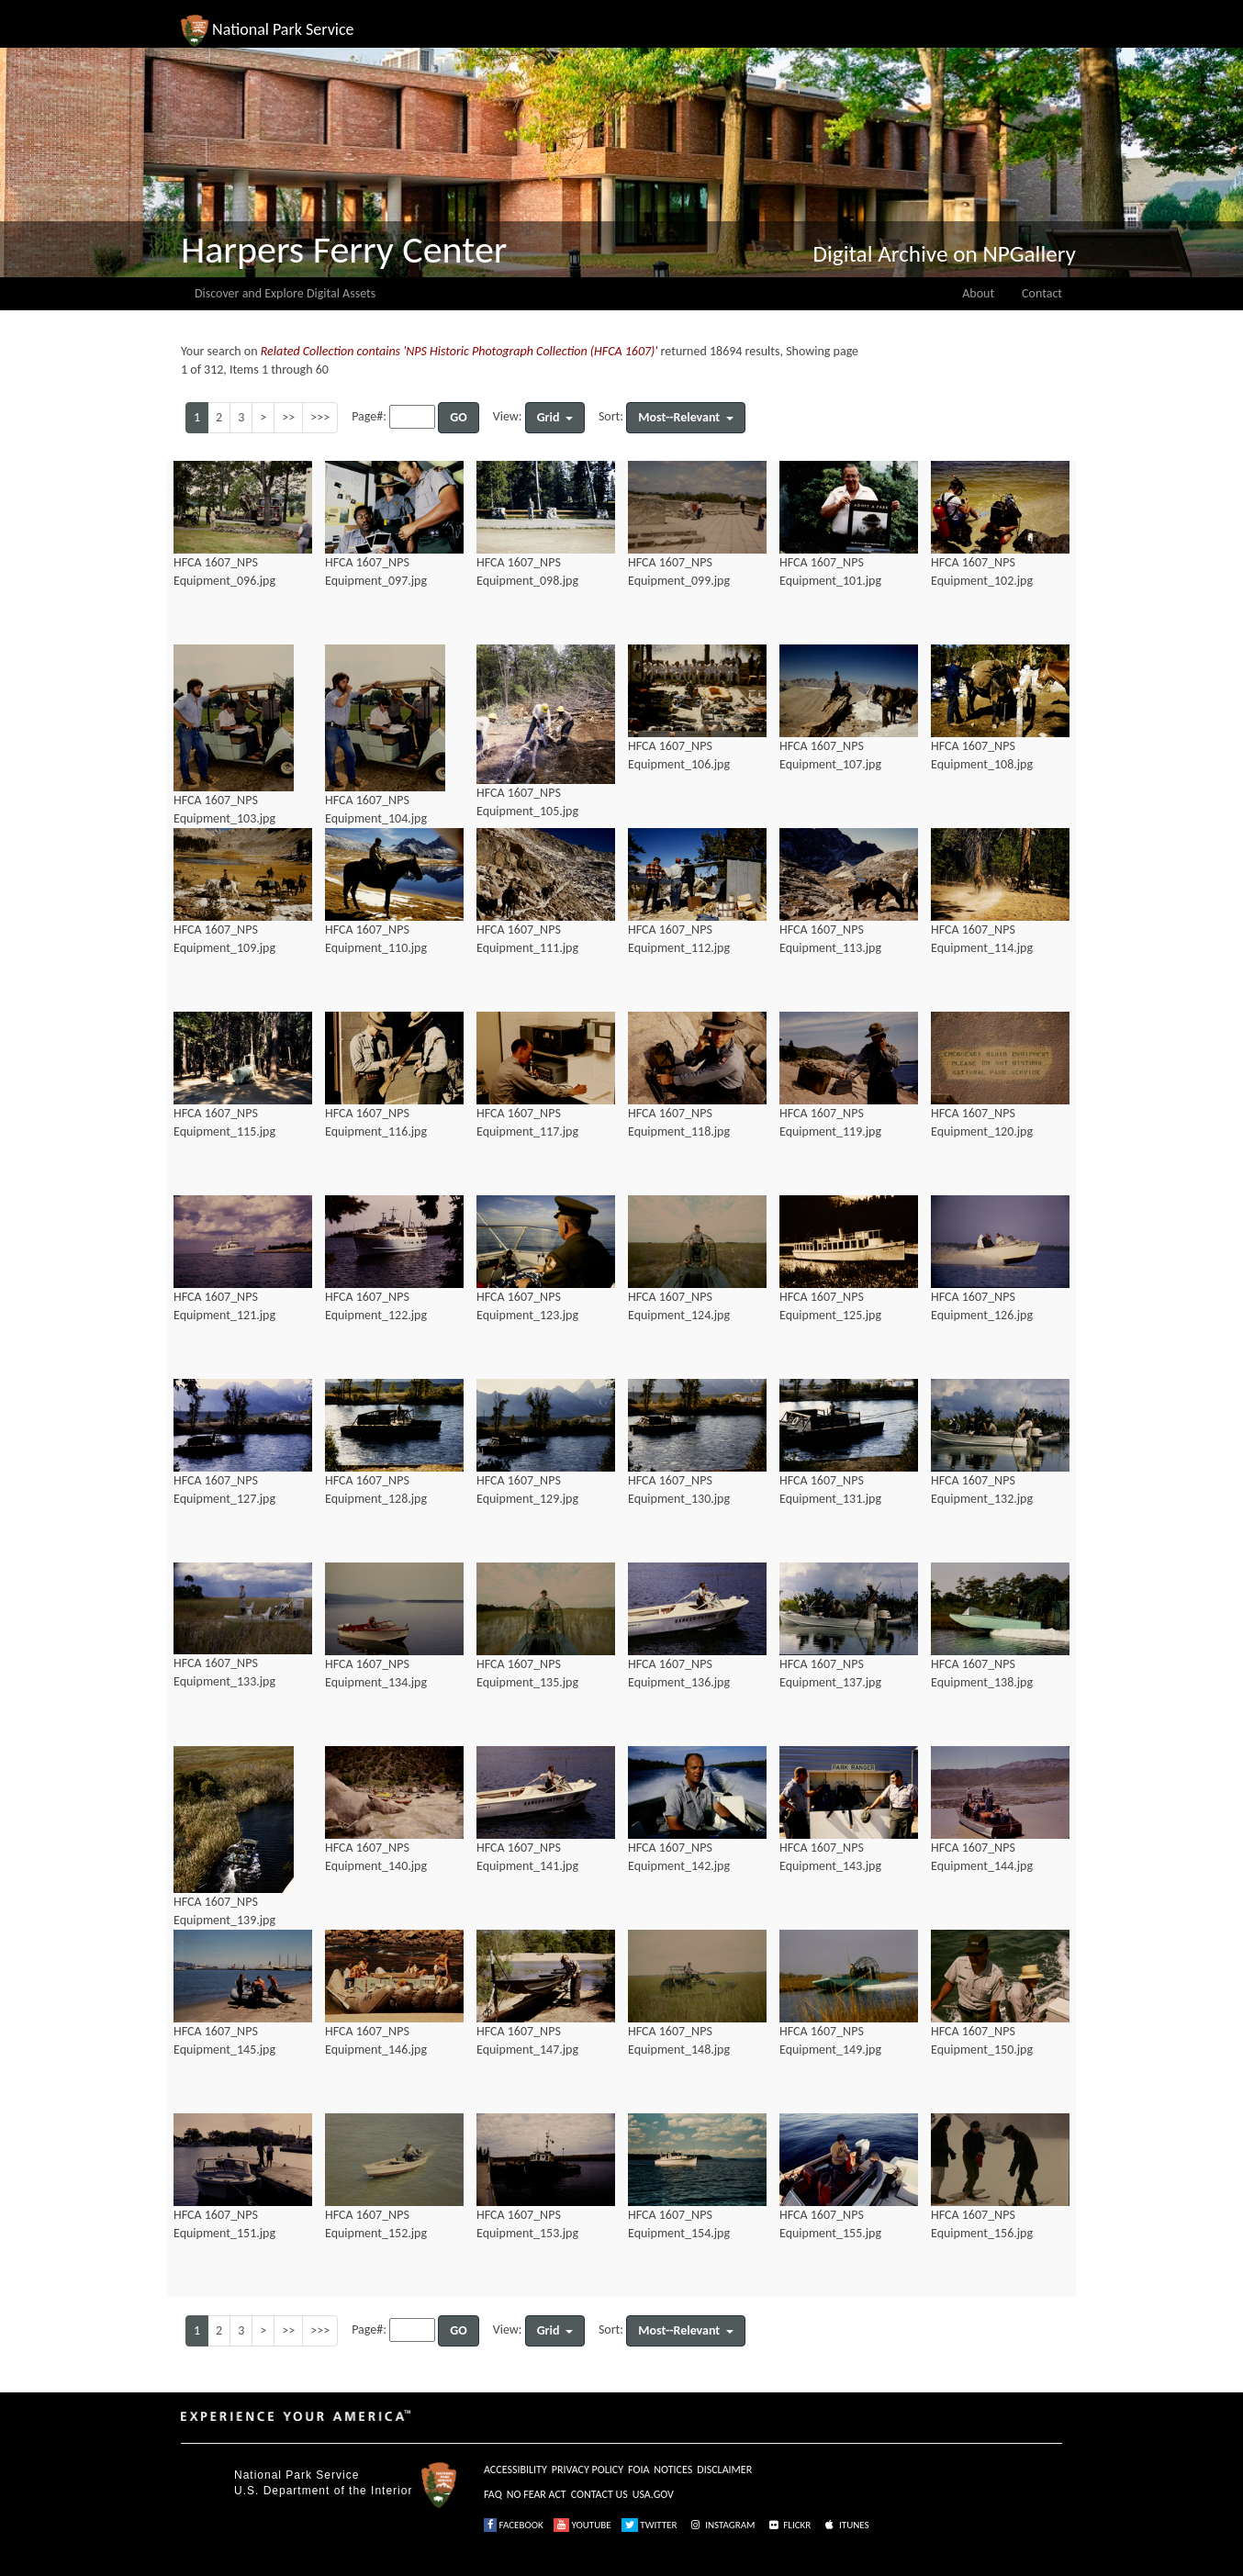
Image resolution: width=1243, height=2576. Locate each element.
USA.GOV (653, 2494)
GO (458, 417)
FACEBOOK (513, 2525)
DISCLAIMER (724, 2469)
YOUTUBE (582, 2525)
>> (288, 417)
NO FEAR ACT (536, 2494)
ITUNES (845, 2525)
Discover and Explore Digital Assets (285, 293)
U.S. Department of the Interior (323, 2490)
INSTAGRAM (722, 2525)
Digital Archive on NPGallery (944, 254)
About (978, 293)
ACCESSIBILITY (515, 2469)
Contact (1042, 293)
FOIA (638, 2469)
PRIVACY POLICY (587, 2469)
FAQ (493, 2494)
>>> (320, 417)
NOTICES (673, 2469)
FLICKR (789, 2525)
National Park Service (296, 2475)
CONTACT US (599, 2494)
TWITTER (649, 2525)
